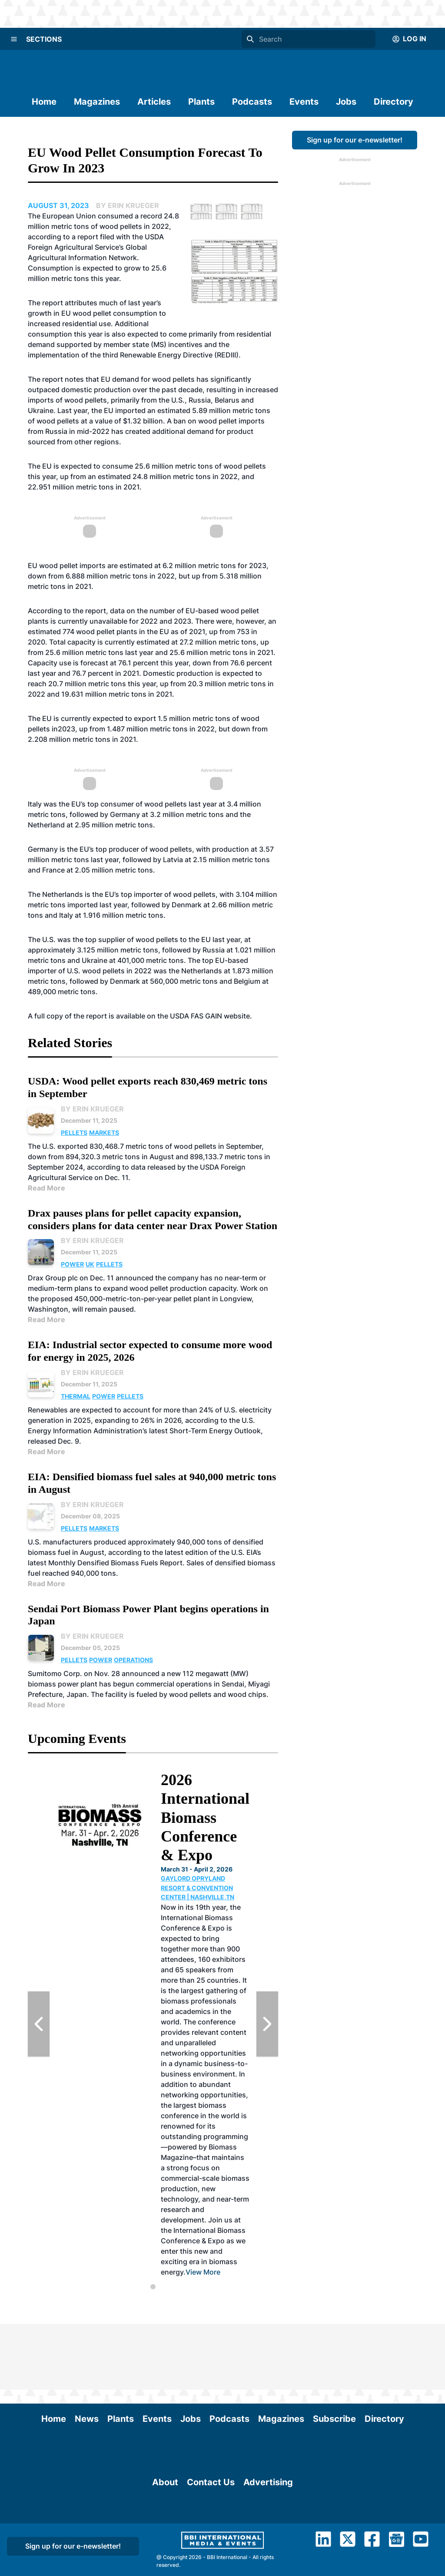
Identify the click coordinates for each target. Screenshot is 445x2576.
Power (72, 1264)
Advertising (268, 2536)
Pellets (74, 1132)
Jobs (346, 101)
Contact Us (211, 2536)
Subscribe (334, 2353)
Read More (46, 1188)
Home (44, 101)
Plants (201, 101)
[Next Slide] (267, 2024)
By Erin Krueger (92, 1108)
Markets (104, 1132)
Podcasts (252, 101)
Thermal (75, 1396)
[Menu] (14, 39)
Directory (393, 101)
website (237, 1016)
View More (203, 2272)
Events (304, 101)
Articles (154, 101)
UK (90, 1264)
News (87, 2353)
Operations (133, 1659)
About (165, 2536)
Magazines (97, 101)
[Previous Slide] (39, 2024)
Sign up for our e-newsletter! (354, 140)
